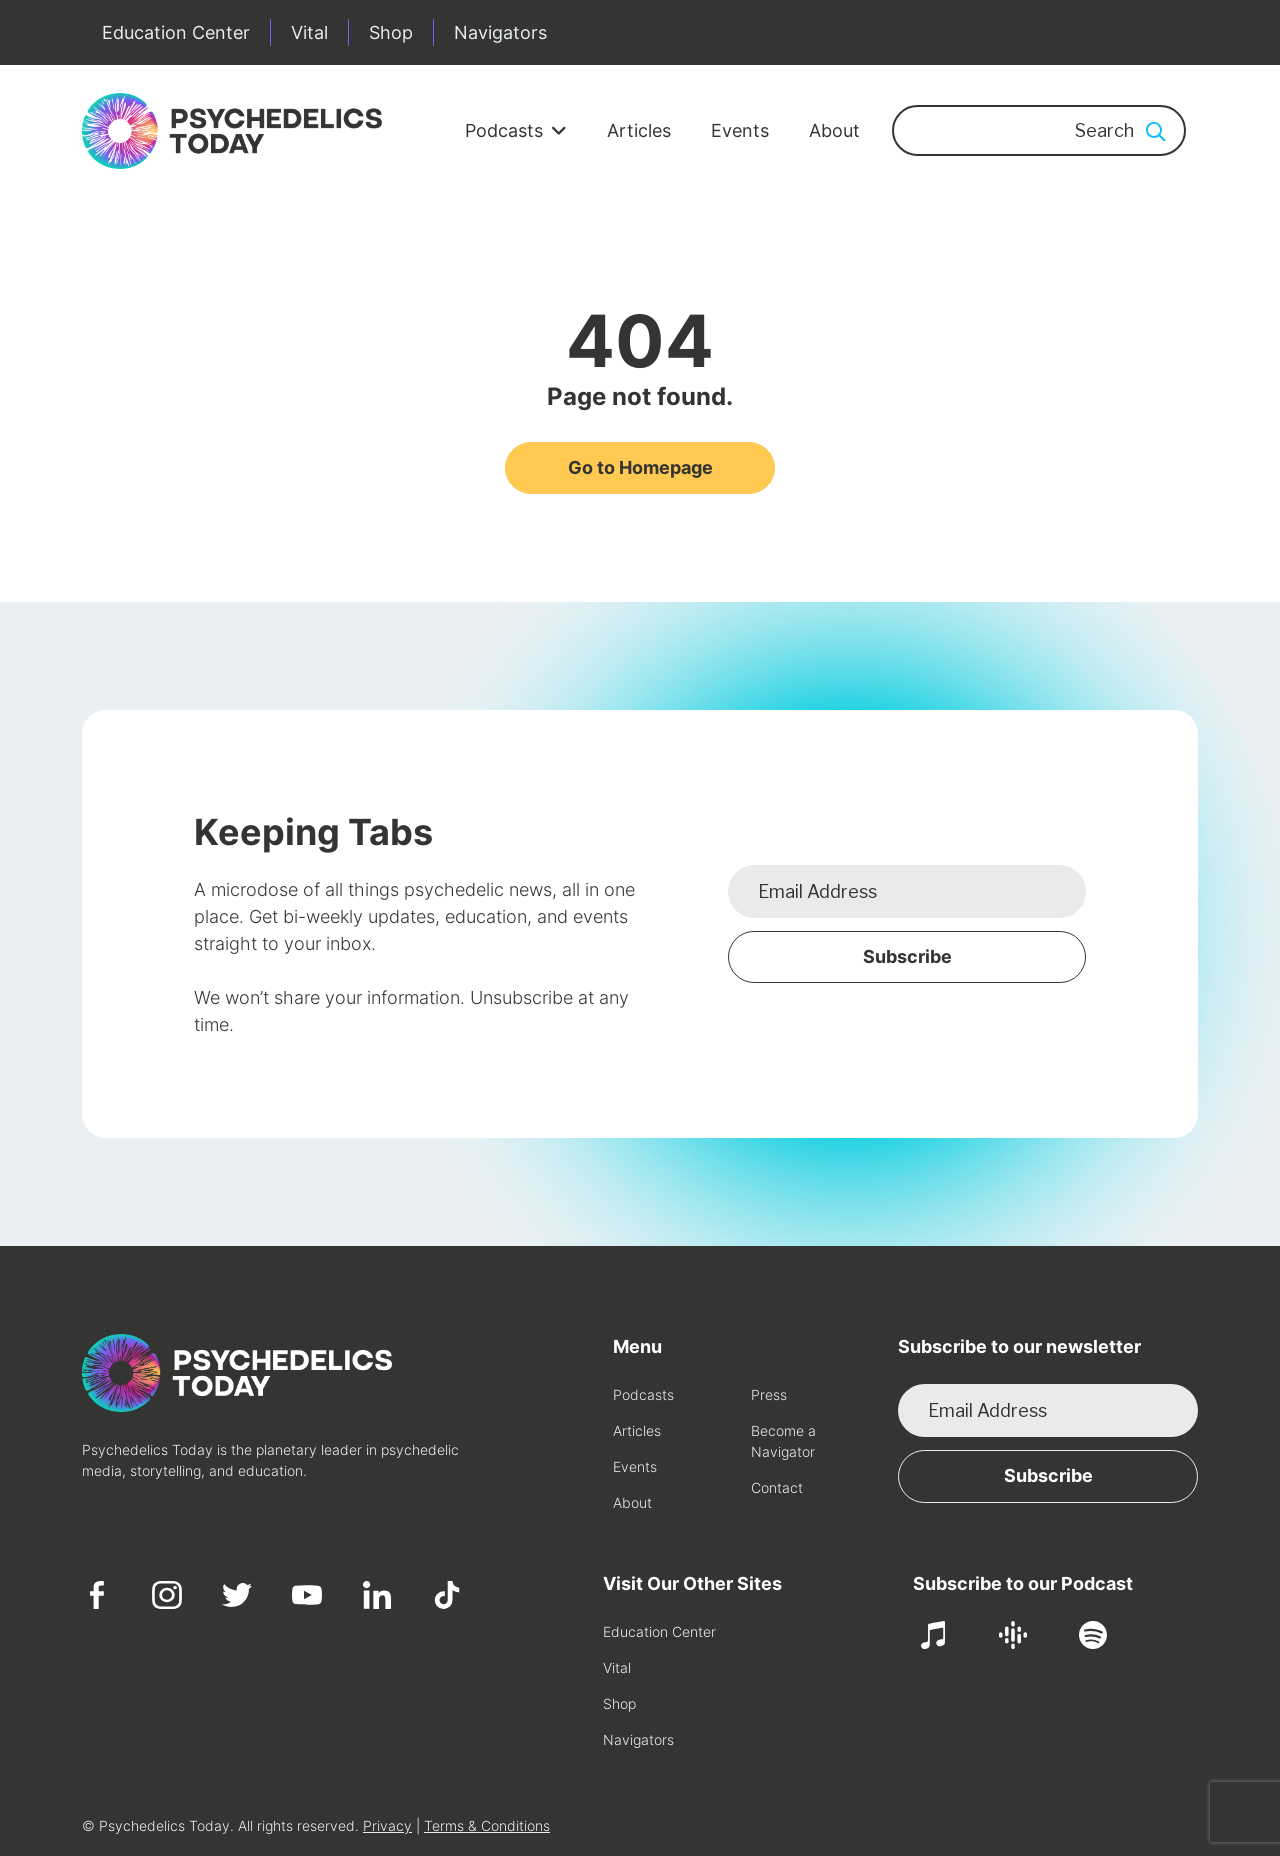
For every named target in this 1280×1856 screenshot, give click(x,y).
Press (769, 1394)
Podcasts (516, 130)
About (834, 130)
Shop (391, 32)
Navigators (500, 32)
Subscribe (907, 956)
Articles (639, 130)
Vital (309, 32)
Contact (777, 1487)
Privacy (387, 1825)
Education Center (176, 32)
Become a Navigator (783, 1441)
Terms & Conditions (487, 1825)
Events (740, 130)
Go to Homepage (640, 467)
